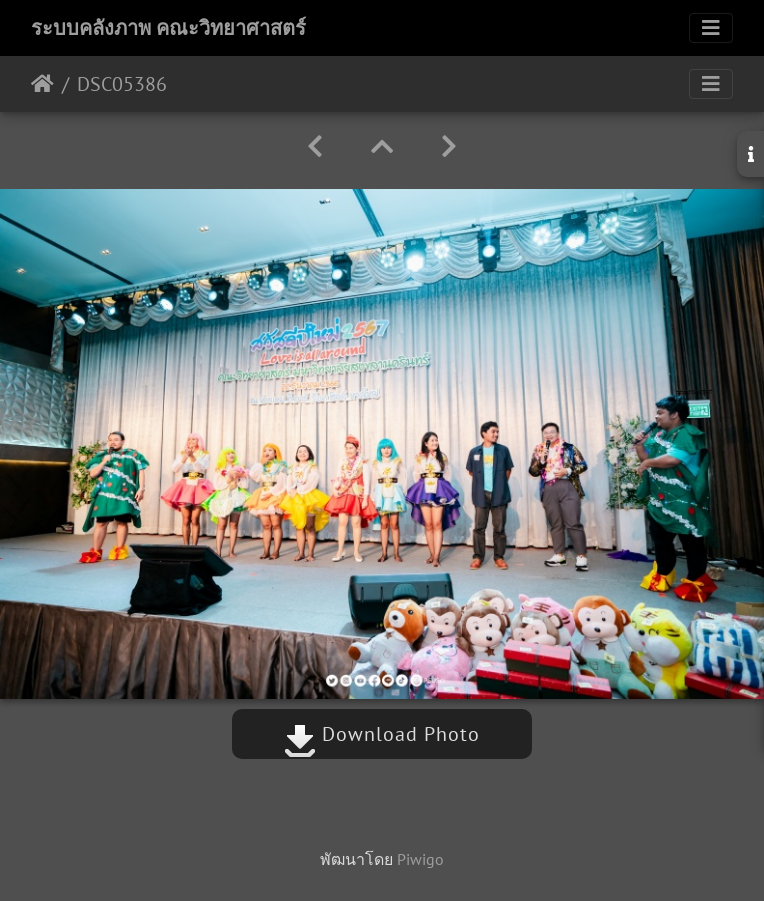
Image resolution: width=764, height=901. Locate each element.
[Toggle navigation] (711, 28)
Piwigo (420, 859)
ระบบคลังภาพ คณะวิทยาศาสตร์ (168, 28)
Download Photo (382, 734)
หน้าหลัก (42, 84)
